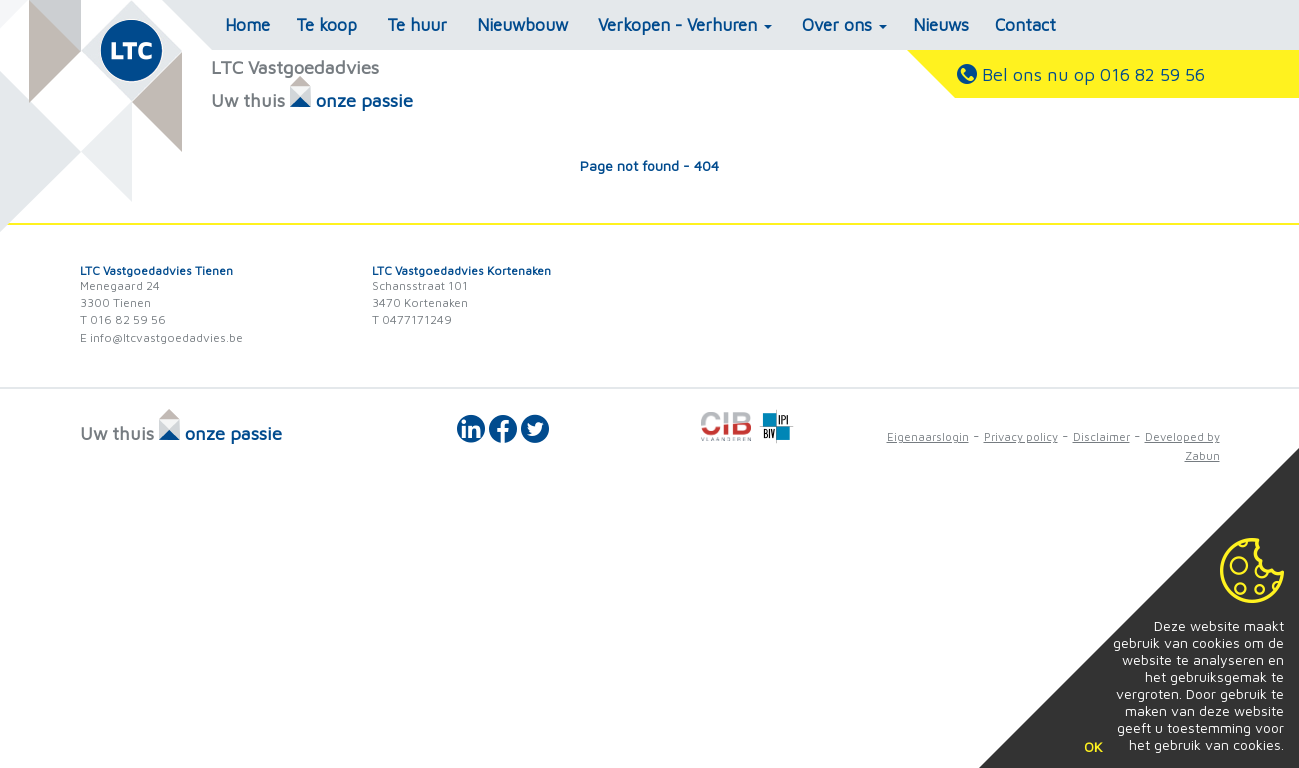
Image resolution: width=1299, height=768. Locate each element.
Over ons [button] (844, 25)
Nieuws (941, 25)
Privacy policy (1021, 436)
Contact (1025, 25)
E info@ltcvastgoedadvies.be (161, 337)
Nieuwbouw (522, 25)
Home (247, 25)
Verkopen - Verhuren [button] (685, 25)
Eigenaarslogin (928, 436)
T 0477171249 (412, 319)
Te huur (417, 25)
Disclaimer (1101, 436)
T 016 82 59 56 (123, 319)
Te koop (326, 25)
